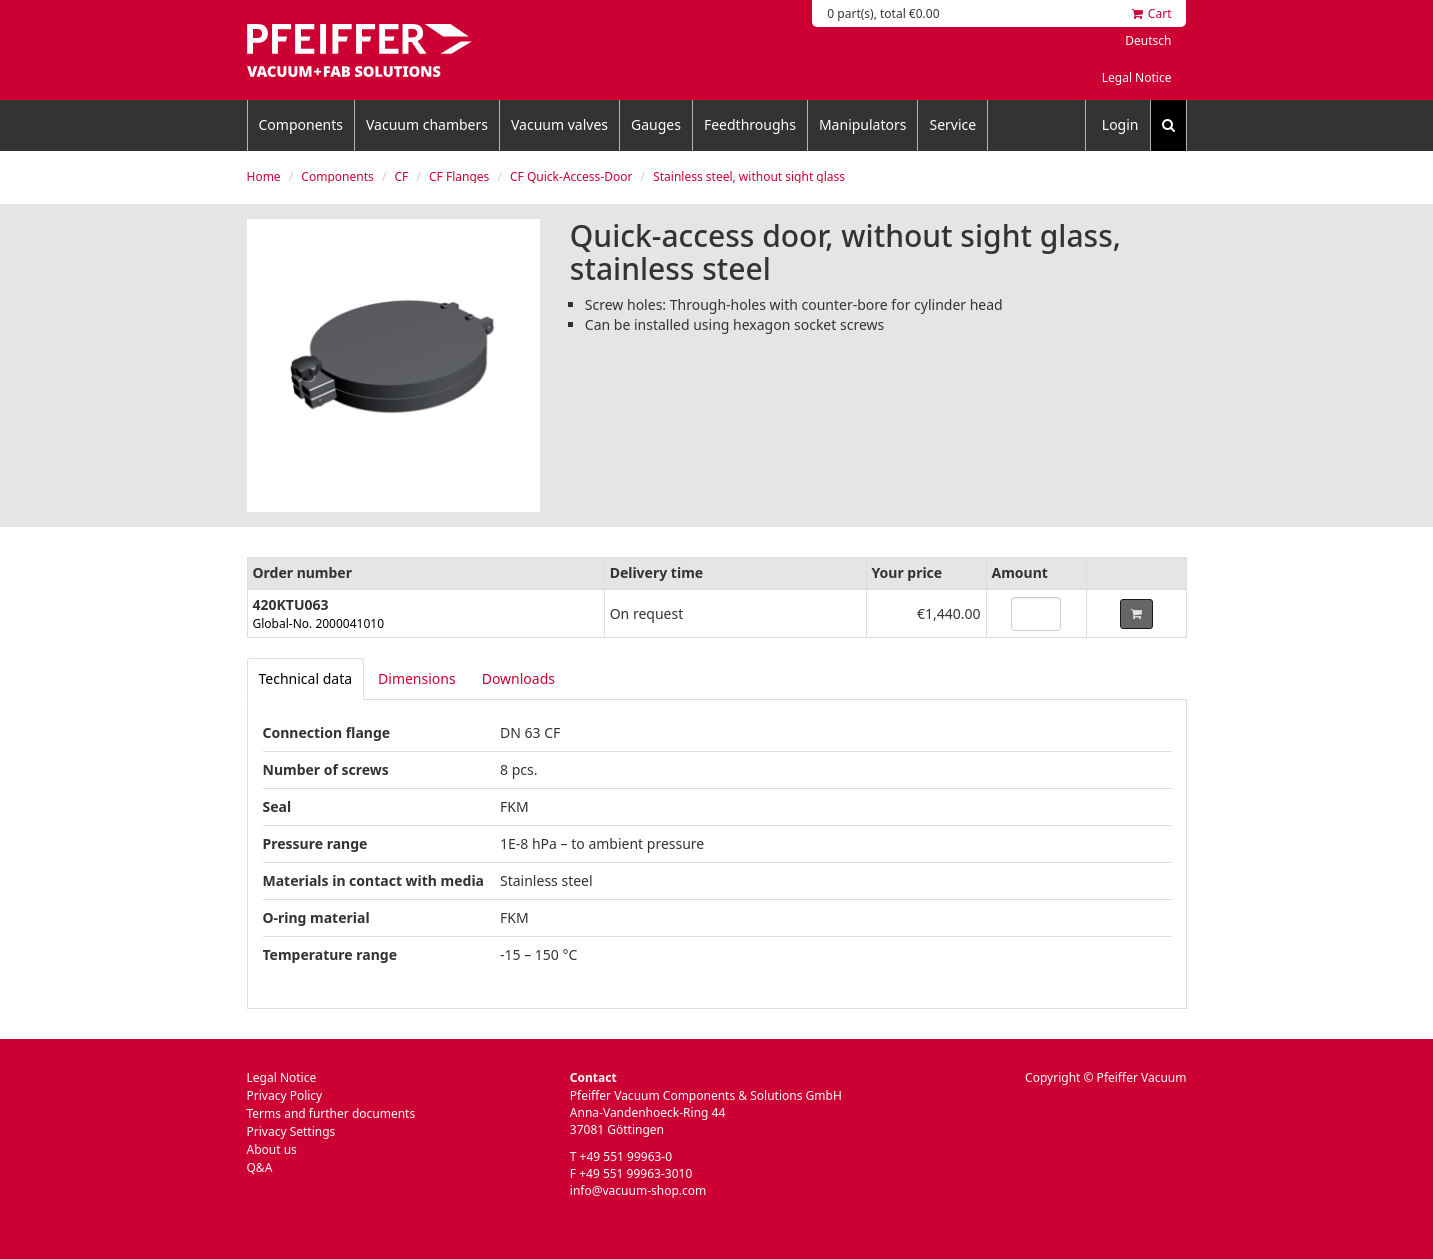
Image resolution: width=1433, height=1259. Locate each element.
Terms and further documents (331, 1113)
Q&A (260, 1167)
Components (301, 124)
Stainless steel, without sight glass (749, 176)
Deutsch (1148, 40)
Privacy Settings (291, 1131)
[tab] (306, 679)
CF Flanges (459, 176)
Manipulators (863, 124)
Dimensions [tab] (417, 678)
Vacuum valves (559, 124)
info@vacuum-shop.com (638, 1190)
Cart (1152, 13)
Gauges (656, 124)
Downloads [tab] (518, 678)
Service (952, 124)
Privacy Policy (285, 1095)
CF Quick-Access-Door (571, 176)
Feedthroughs (750, 124)
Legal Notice (1137, 77)
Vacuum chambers (427, 124)
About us (272, 1149)
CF (401, 176)
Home (264, 176)
